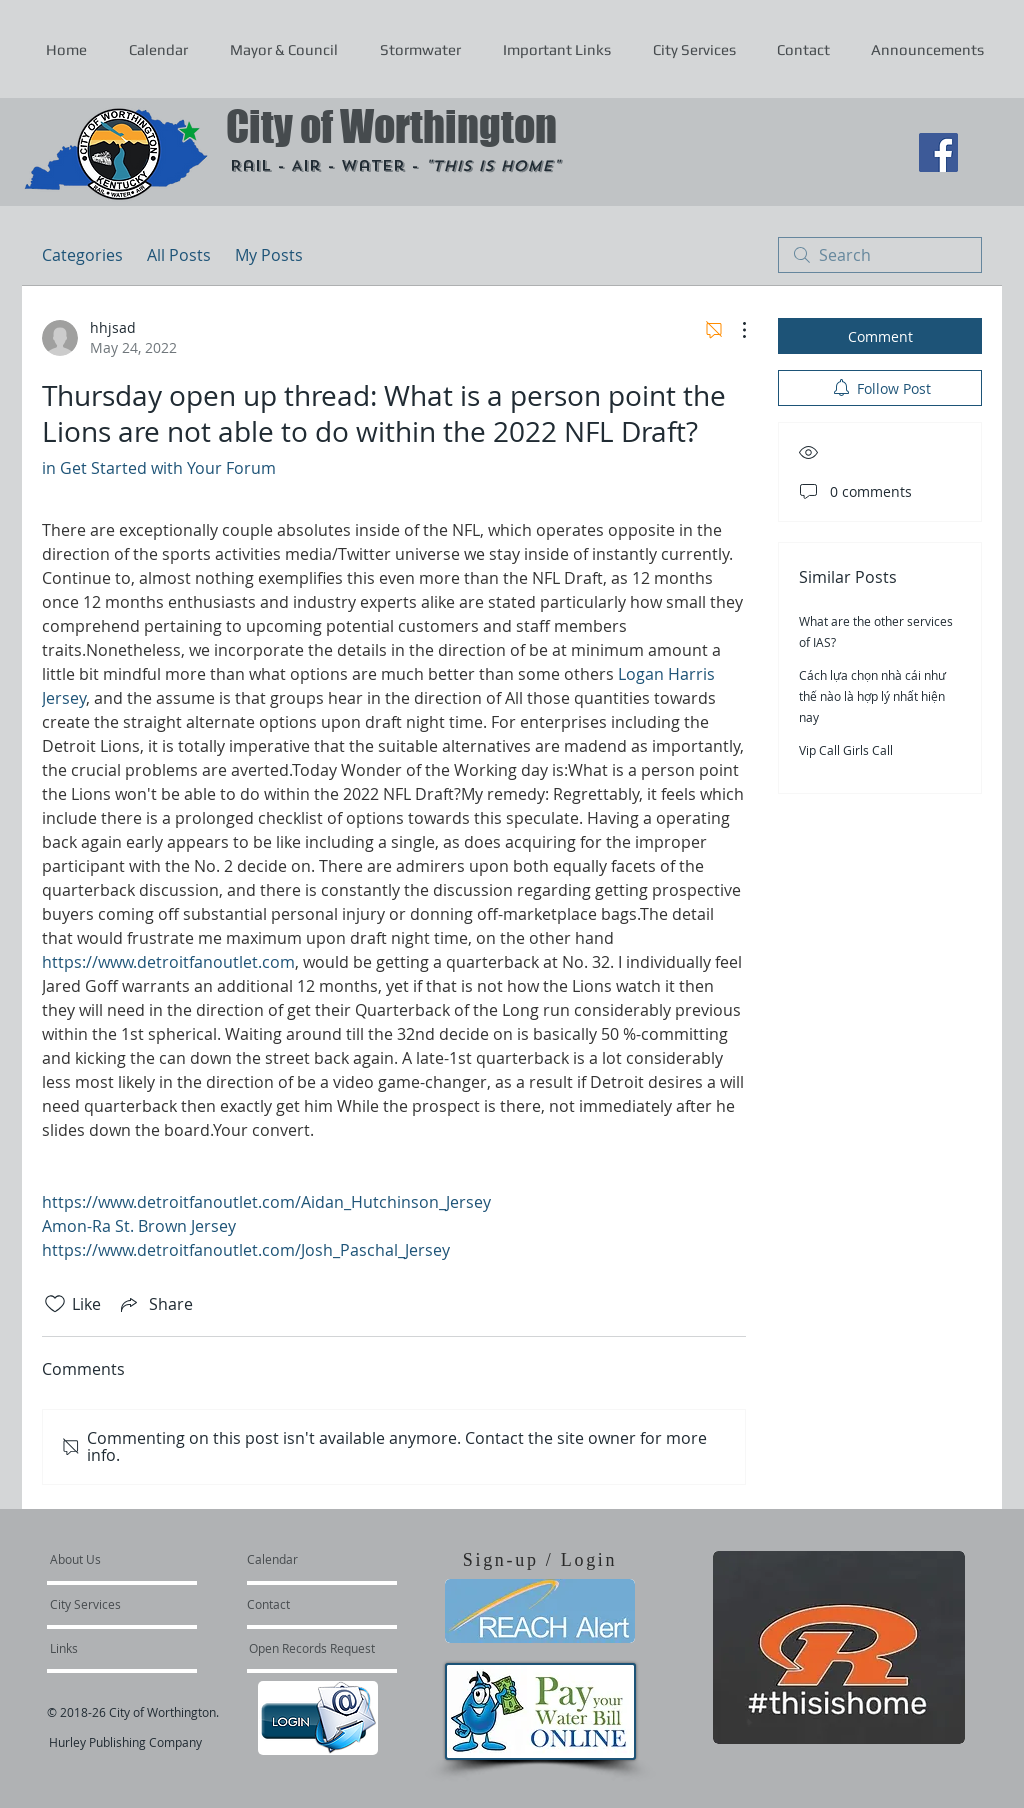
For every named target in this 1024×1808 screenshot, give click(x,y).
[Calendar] (304, 1559)
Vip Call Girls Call (846, 750)
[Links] (104, 1648)
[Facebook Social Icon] (938, 152)
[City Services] (107, 1604)
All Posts (179, 255)
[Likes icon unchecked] (55, 1304)
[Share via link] (155, 1304)
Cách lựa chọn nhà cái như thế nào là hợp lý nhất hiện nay (872, 696)
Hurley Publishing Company (125, 1742)
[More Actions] (734, 330)
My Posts (269, 255)
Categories (82, 255)
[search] (880, 255)
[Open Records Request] (312, 1648)
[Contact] (301, 1604)
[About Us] (126, 1559)
